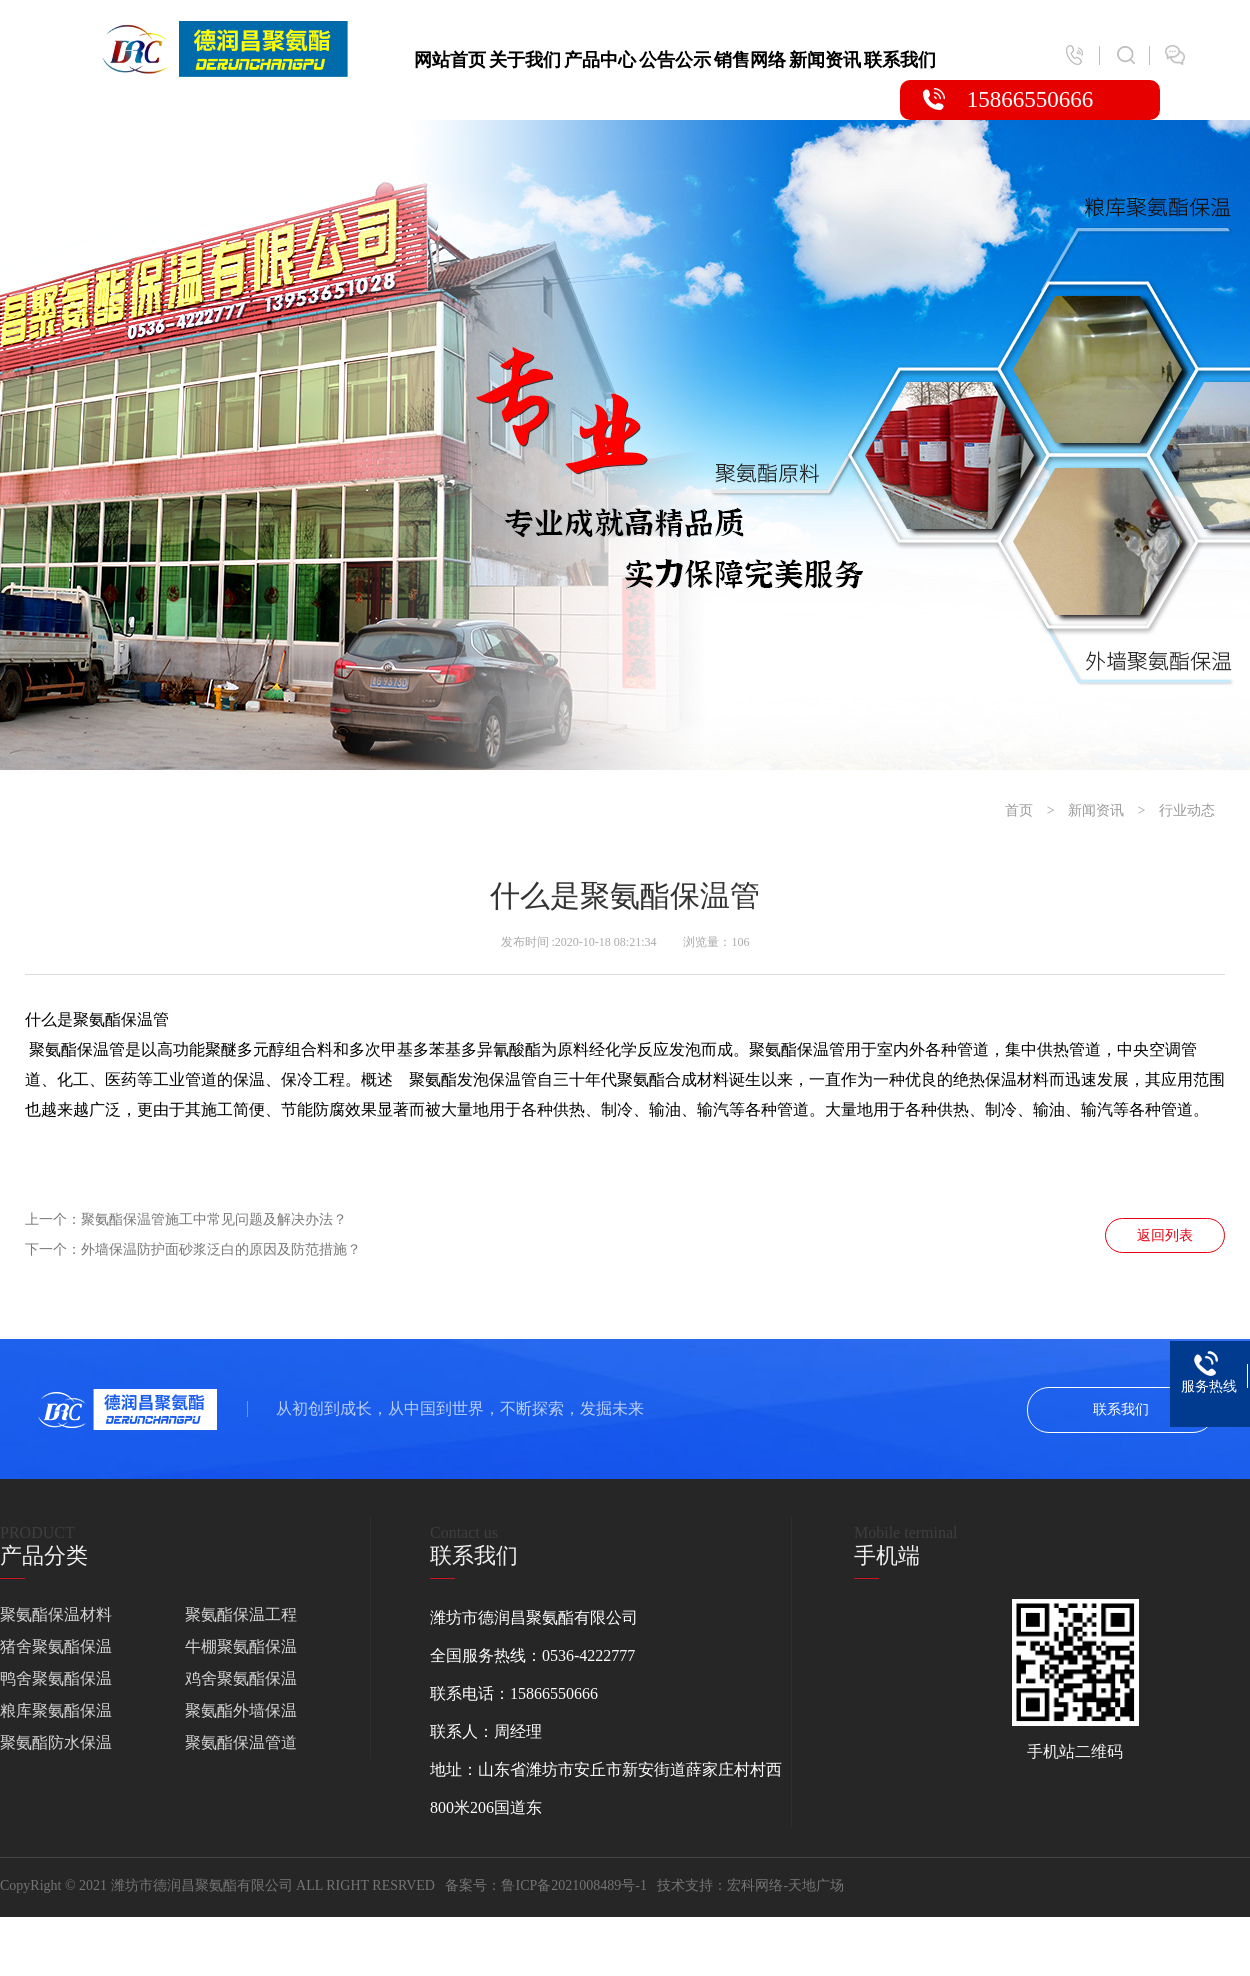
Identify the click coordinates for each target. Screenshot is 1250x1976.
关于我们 (525, 60)
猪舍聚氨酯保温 (56, 1646)
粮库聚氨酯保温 (56, 1710)
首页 (1019, 810)
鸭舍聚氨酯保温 (56, 1678)
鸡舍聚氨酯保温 (241, 1678)
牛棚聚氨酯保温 (241, 1646)
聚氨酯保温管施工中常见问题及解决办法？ (214, 1219)
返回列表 (1165, 1235)
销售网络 (750, 60)
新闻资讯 (825, 60)
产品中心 (600, 60)
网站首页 (450, 60)
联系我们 (900, 60)
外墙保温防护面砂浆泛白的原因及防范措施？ (221, 1249)
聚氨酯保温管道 (241, 1742)
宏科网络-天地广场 (785, 1885)
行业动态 (1187, 810)
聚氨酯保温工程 (241, 1614)
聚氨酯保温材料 (56, 1614)
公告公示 (675, 60)
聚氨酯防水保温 (56, 1742)
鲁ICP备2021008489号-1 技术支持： (614, 1885)
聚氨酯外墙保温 (241, 1710)
